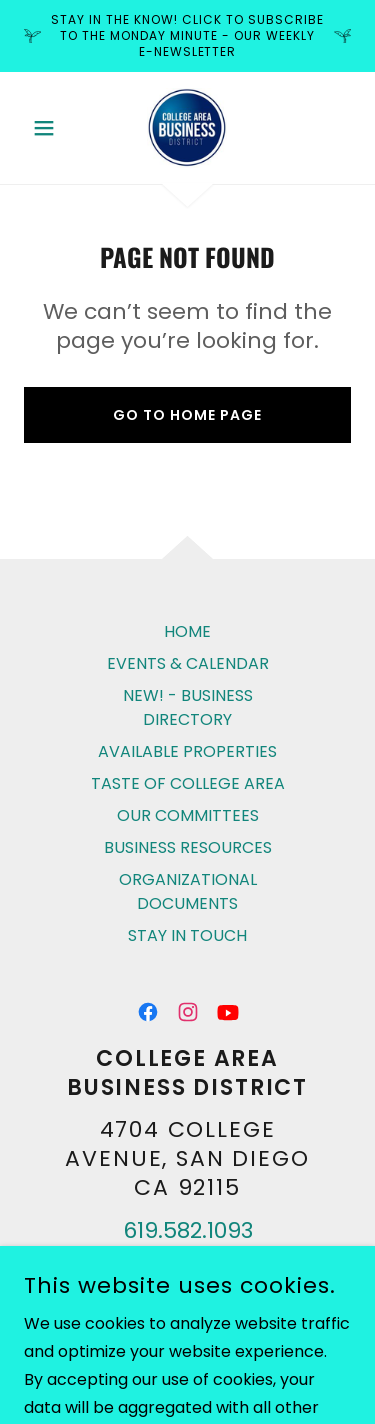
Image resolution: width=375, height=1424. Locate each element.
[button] (48, 128)
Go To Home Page (187, 415)
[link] (187, 128)
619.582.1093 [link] (188, 1230)
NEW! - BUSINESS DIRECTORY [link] (188, 707)
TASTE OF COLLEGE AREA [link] (188, 783)
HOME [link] (187, 631)
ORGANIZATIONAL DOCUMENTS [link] (188, 891)
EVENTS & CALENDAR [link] (188, 663)
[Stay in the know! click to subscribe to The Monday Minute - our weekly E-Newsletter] (187, 36)
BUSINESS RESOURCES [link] (188, 847)
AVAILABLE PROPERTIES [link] (187, 751)
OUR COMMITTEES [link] (188, 815)
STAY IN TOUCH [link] (187, 935)
